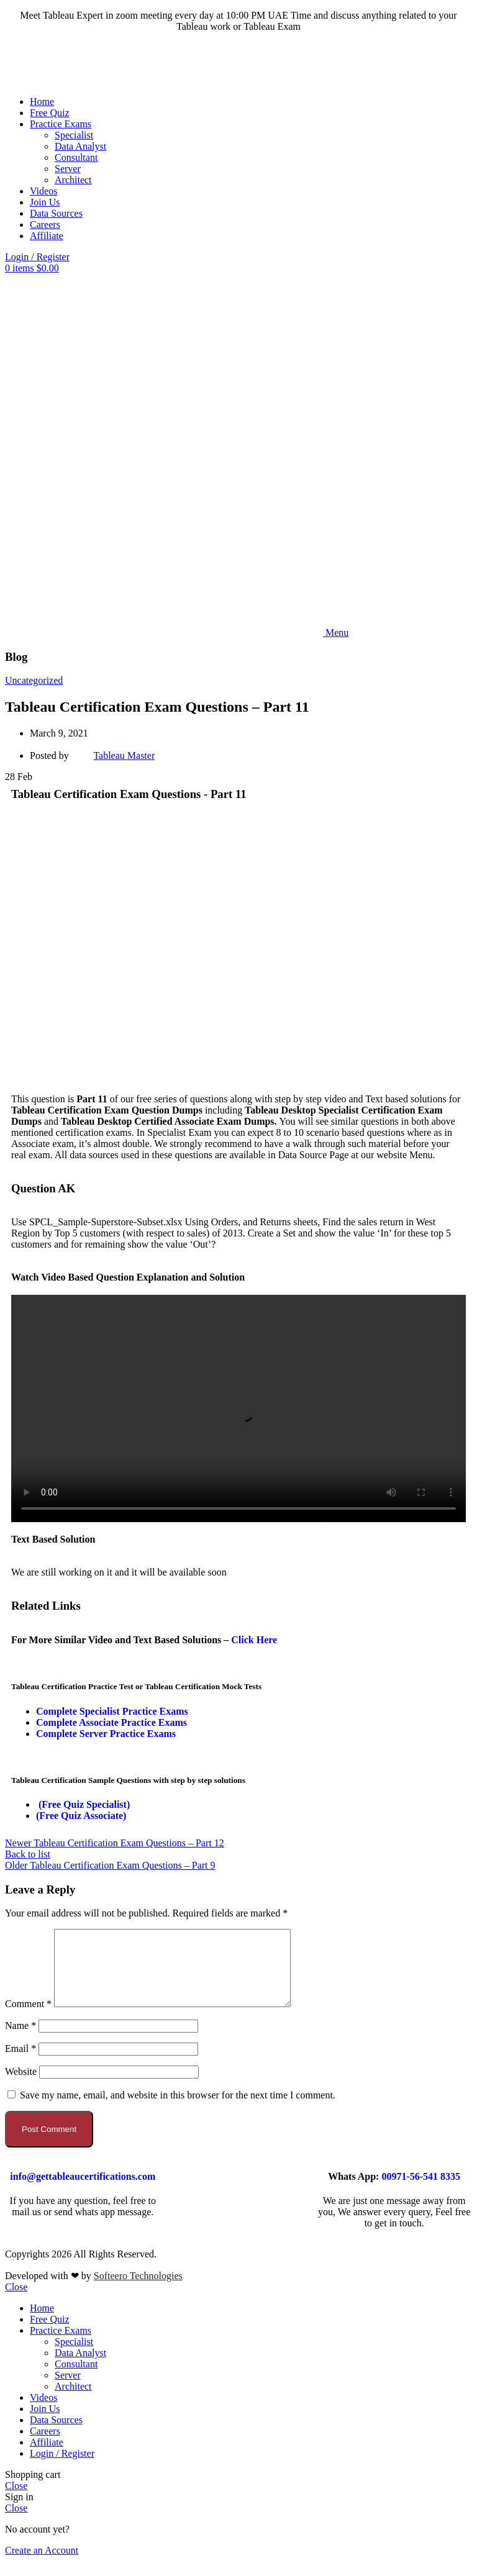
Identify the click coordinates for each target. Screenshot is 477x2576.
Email (20, 2063)
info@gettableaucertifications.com (82, 2191)
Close (16, 2302)
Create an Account (41, 2565)
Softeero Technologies (138, 2290)
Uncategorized (34, 680)
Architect (73, 180)
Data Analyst (80, 146)
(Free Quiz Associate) (81, 1815)
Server (68, 168)
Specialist (74, 135)
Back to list (27, 1854)
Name (20, 2040)
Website (21, 2086)
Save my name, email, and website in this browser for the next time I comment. (177, 2110)
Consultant (76, 157)
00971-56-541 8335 (420, 2191)
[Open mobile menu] (176, 632)
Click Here (254, 1640)
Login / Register (62, 2468)
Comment (28, 2018)
